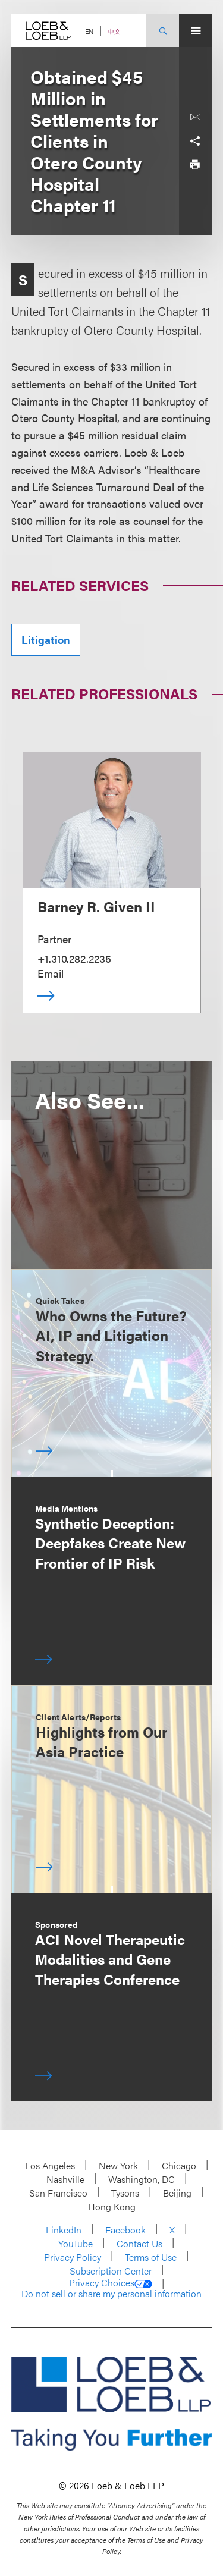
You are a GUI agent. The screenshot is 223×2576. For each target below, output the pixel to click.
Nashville (65, 2179)
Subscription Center (111, 2270)
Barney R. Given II (96, 906)
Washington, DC (141, 2179)
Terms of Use (151, 2257)
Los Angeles (50, 2165)
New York (118, 2165)
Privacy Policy (72, 2257)
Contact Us (139, 2243)
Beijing (177, 2193)
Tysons (125, 2193)
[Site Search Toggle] (162, 30)
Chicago (179, 2165)
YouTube (75, 2243)
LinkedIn (63, 2229)
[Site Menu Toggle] (195, 30)
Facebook (125, 2229)
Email (50, 973)
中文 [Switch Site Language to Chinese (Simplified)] (114, 31)
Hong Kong (112, 2206)
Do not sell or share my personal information (111, 2293)
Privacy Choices (110, 2282)
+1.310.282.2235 (74, 958)
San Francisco (58, 2193)
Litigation (45, 639)
